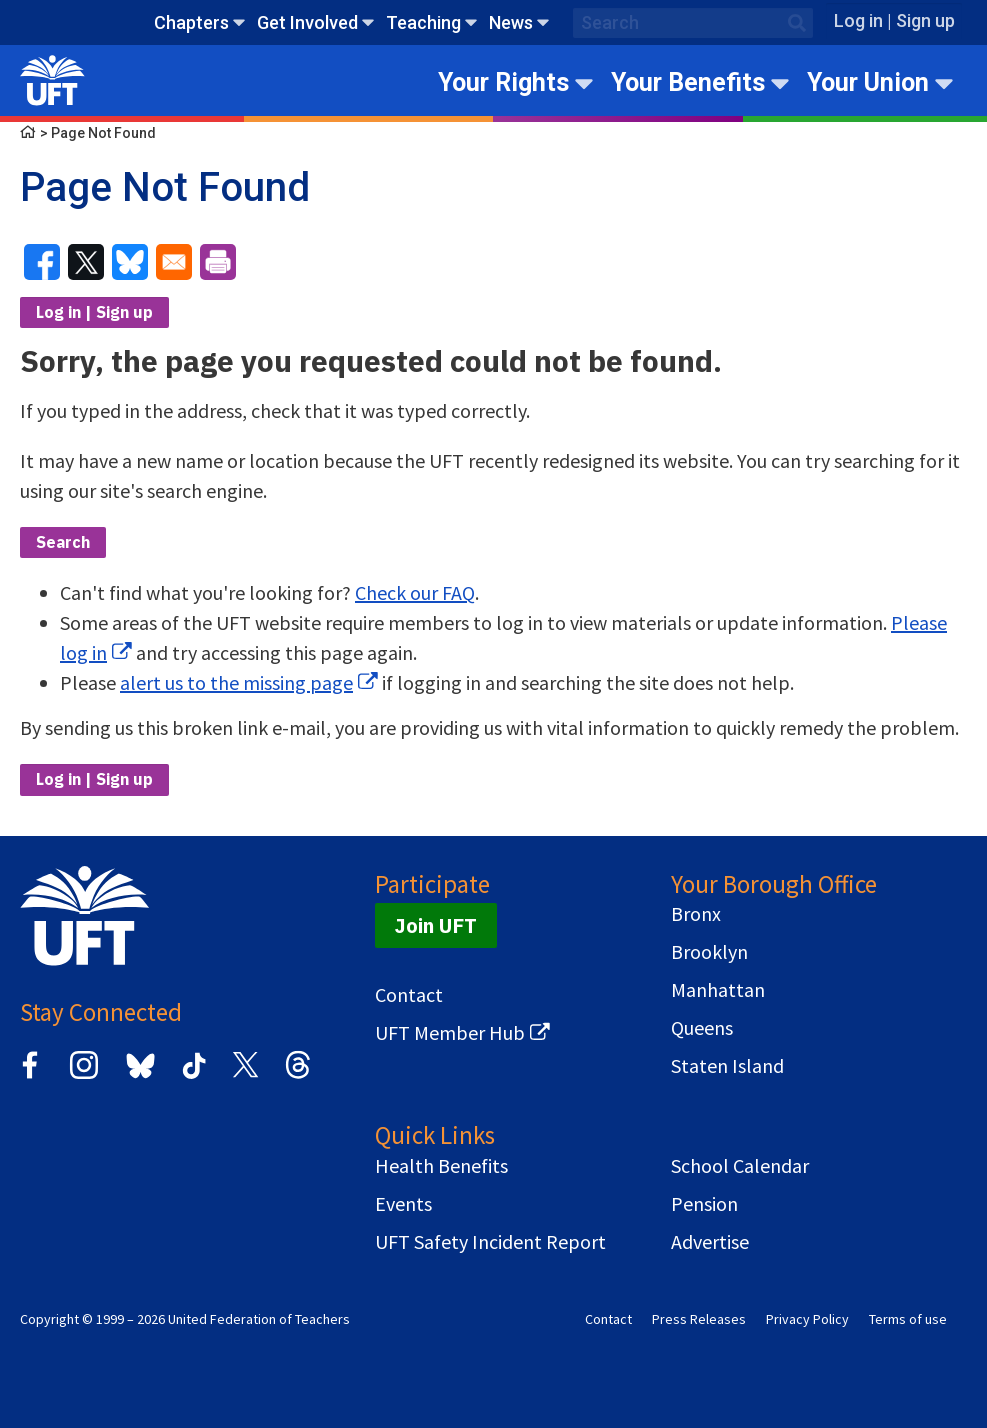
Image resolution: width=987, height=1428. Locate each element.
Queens (702, 1028)
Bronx (696, 914)
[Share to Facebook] (42, 262)
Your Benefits (688, 82)
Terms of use (908, 1319)
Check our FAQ (415, 592)
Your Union (868, 82)
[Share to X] (86, 262)
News (511, 22)
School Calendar (740, 1166)
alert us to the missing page (236, 682)
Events (403, 1204)
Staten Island (727, 1066)
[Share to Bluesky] (130, 262)
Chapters (191, 22)
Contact (409, 995)
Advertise (710, 1242)
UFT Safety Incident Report (490, 1242)
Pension (704, 1204)
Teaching (423, 22)
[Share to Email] (174, 262)
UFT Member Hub (450, 1033)
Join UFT (436, 925)
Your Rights (503, 82)
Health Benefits (441, 1166)
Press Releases (699, 1319)
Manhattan (718, 990)
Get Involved (307, 22)
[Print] (218, 262)
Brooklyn (709, 952)
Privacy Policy (807, 1319)
